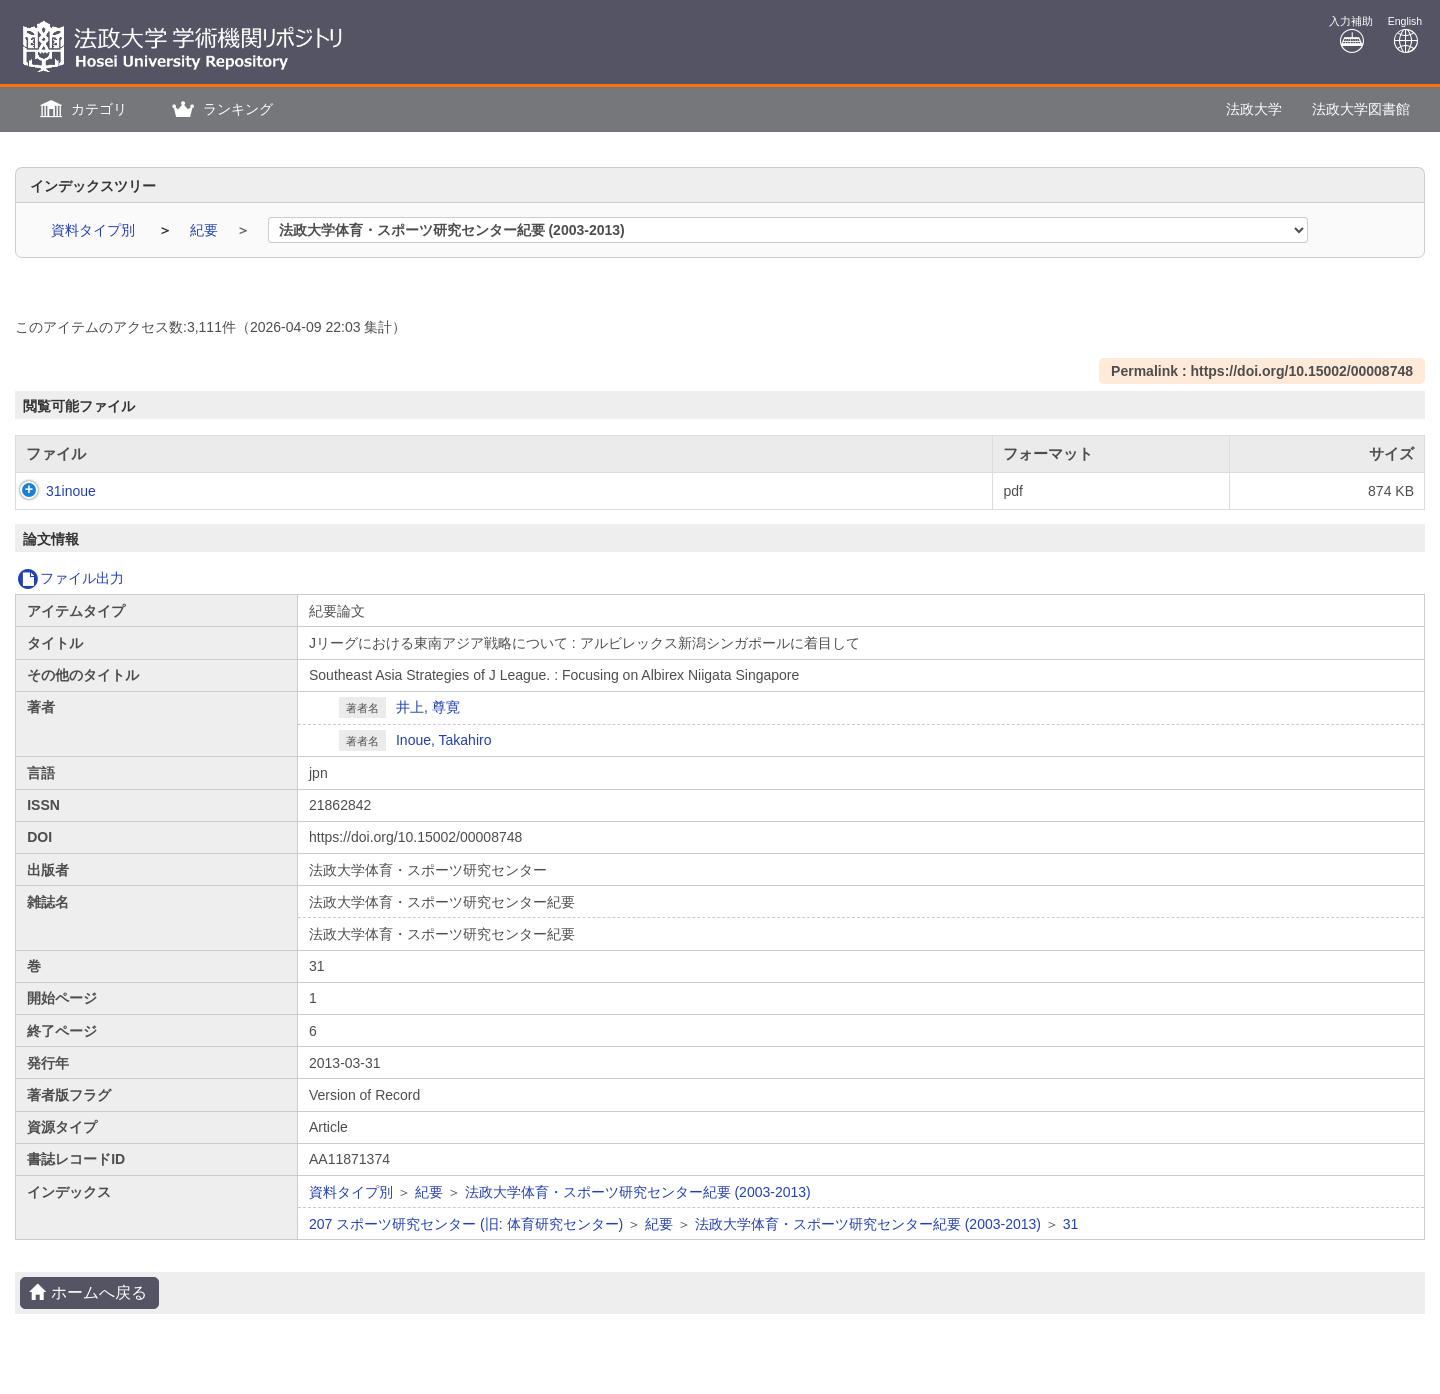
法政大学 (1254, 109)
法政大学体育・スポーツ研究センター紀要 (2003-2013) (638, 1192)
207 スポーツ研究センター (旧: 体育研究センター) (466, 1224)
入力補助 (1351, 34)
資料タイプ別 (95, 230)
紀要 (206, 230)
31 (1071, 1224)
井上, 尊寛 (428, 707)
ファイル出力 (70, 578)
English (1405, 34)
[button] (81, 109)
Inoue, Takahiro (443, 740)
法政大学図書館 (1361, 109)
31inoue (51, 491)
